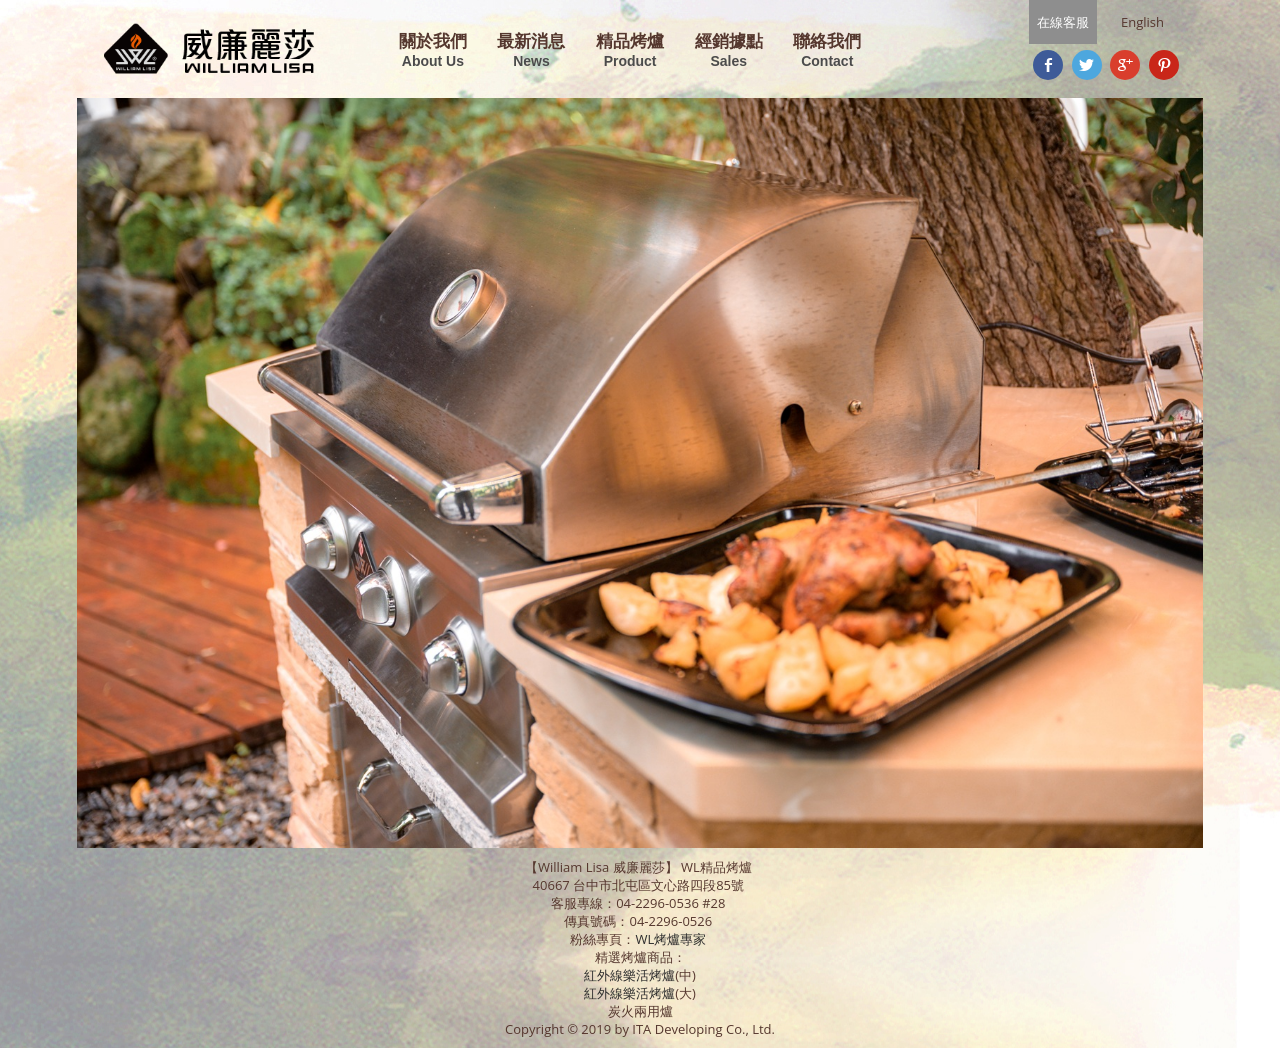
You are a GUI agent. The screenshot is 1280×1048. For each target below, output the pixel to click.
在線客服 (1063, 22)
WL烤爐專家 (672, 939)
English (1142, 22)
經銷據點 (729, 51)
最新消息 (531, 51)
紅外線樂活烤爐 (629, 975)
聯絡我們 (827, 51)
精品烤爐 (630, 51)
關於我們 (433, 51)
